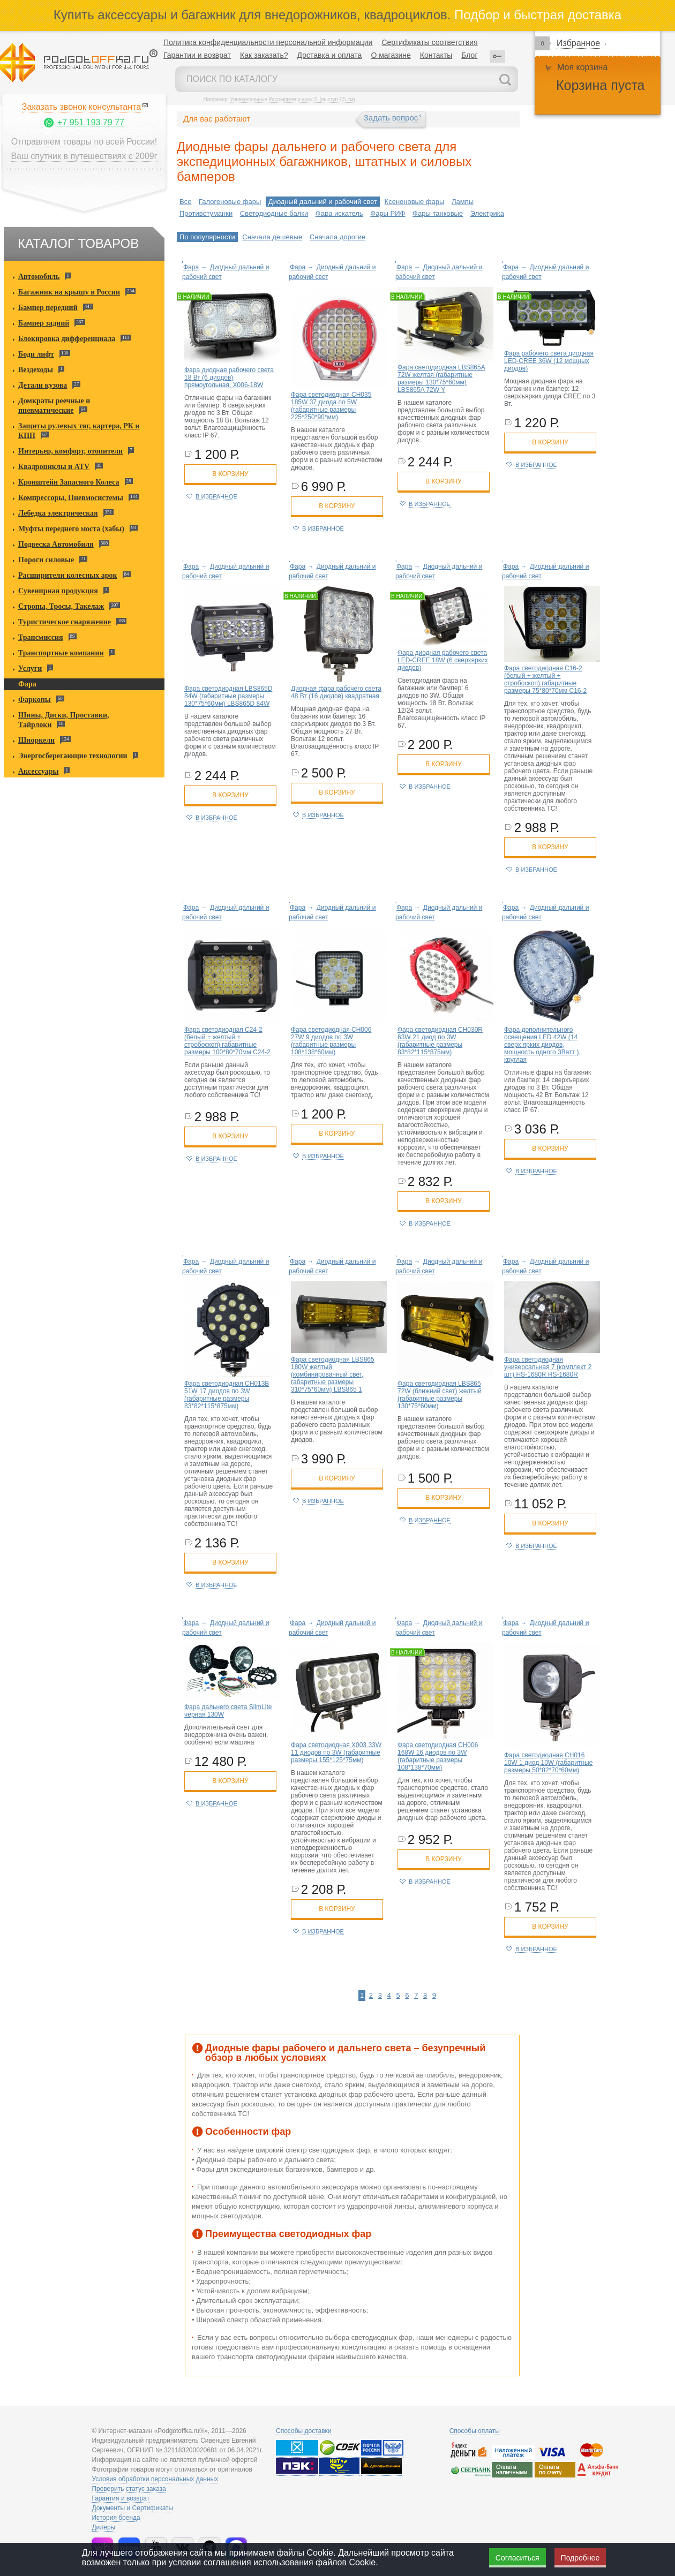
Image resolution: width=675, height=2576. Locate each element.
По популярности (207, 237)
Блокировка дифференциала (66, 339)
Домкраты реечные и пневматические (54, 405)
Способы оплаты (474, 2431)
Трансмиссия (40, 637)
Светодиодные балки (274, 213)
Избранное (578, 43)
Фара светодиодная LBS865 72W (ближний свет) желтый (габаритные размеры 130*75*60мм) (440, 1395)
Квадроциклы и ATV (53, 467)
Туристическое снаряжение (64, 622)
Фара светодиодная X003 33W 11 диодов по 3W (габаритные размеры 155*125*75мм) (336, 1752)
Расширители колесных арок (67, 575)
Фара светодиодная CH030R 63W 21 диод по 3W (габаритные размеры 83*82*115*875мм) (440, 1041)
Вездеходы (35, 370)
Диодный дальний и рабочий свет (322, 202)
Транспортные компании (61, 653)
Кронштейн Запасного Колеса (68, 482)
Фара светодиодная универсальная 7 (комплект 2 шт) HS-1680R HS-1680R (547, 1367)
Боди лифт (36, 354)
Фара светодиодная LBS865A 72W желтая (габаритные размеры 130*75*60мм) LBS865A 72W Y (441, 379)
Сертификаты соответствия (429, 42)
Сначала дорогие (337, 237)
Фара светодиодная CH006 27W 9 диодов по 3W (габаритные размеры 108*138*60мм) (331, 1041)
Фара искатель (339, 213)
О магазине (390, 55)
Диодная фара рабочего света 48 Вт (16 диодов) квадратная (336, 692)
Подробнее (580, 2558)
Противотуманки (205, 213)
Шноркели (36, 740)
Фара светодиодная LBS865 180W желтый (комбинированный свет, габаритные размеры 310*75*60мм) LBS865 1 (332, 1374)
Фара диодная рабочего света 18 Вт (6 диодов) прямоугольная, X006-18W (229, 377)
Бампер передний (48, 308)
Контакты (436, 55)
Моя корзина (582, 67)
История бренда (116, 2517)
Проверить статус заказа (129, 2488)
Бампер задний (43, 323)
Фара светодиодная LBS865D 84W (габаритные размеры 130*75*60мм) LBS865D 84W (228, 696)
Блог (469, 55)
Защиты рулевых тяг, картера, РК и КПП (79, 431)
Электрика (487, 213)
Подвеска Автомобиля (56, 544)
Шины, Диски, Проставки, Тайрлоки (63, 720)
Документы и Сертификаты (132, 2508)
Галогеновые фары (230, 202)
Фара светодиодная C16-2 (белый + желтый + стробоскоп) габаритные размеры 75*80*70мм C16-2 (545, 679)
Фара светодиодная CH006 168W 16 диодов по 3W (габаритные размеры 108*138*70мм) (438, 1756)
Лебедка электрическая (58, 513)
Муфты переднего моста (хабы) (71, 529)
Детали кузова (42, 385)
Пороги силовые (46, 560)
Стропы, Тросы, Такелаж (61, 606)
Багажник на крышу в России (69, 292)
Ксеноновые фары (415, 202)
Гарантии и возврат (197, 55)
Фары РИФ (387, 213)
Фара (27, 684)
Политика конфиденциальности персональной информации (267, 42)
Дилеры (103, 2527)
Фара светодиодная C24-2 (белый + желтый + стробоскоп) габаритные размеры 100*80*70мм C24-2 (227, 1041)
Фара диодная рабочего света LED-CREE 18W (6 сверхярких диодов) (443, 660)
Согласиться (517, 2558)
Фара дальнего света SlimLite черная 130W (228, 1710)
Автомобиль (38, 277)
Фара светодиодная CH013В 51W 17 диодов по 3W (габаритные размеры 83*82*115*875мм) (226, 1395)
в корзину (230, 474)
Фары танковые (437, 213)
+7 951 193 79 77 (90, 122)
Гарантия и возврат (120, 2498)
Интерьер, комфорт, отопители (70, 451)
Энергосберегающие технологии (73, 756)
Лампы (463, 202)
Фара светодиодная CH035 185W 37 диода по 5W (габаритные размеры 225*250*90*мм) (331, 406)
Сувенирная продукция (58, 591)
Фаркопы (34, 700)
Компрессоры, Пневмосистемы (70, 498)
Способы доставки (304, 2431)
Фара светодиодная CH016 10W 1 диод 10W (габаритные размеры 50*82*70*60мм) (548, 1762)
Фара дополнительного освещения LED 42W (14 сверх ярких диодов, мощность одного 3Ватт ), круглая (542, 1044)
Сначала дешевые (272, 237)
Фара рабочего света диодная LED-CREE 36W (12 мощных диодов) (549, 361)
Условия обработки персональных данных (155, 2479)
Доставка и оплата (329, 55)
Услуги (30, 668)
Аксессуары (38, 771)
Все (185, 202)
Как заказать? (264, 55)
